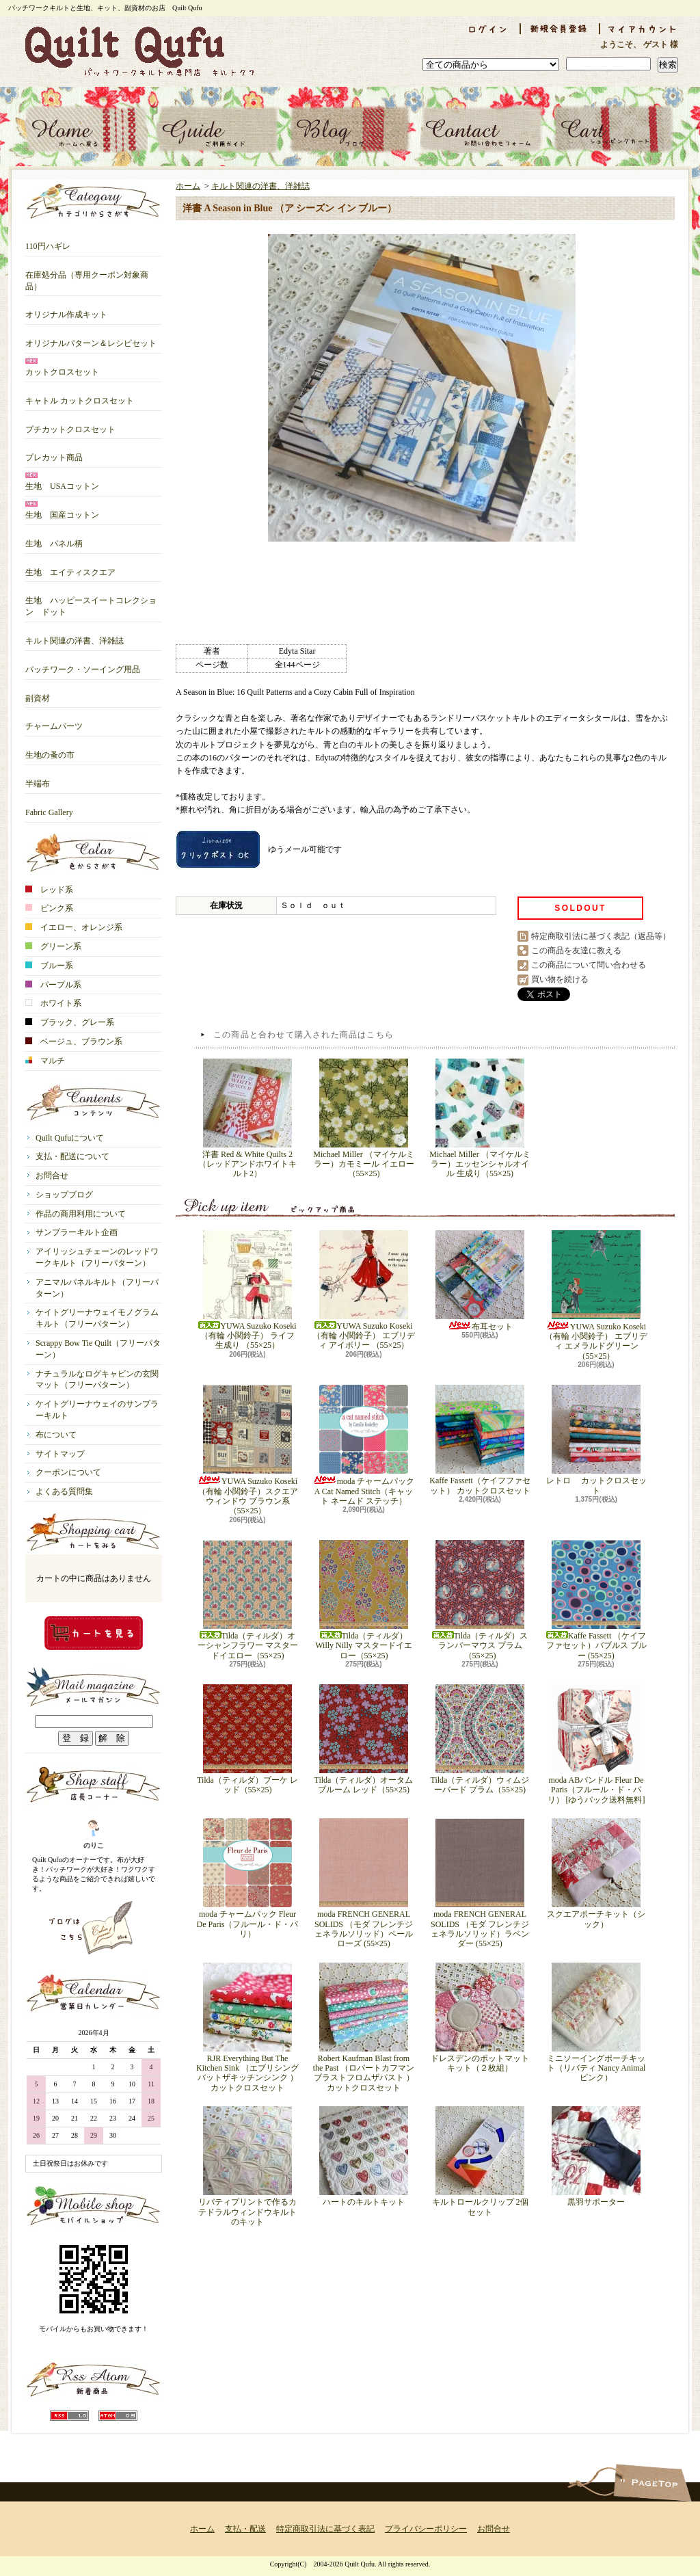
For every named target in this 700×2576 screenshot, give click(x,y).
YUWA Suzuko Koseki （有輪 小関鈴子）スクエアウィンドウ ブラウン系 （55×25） (248, 1450)
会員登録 (560, 28)
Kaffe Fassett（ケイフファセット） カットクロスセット (479, 1440)
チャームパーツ (54, 721)
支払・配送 (245, 2529)
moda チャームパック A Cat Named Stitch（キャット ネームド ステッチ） (364, 1445)
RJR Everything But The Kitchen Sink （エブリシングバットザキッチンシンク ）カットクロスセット (247, 2028)
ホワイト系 (53, 1003)
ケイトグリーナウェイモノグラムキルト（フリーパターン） (97, 1318)
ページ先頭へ (652, 2482)
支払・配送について (218, 130)
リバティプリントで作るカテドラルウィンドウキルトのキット (247, 2166)
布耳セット (479, 1280)
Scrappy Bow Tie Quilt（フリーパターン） (98, 1348)
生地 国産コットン (62, 510)
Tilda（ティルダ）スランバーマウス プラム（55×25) (480, 1600)
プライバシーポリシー (426, 2529)
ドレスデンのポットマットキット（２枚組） (480, 2018)
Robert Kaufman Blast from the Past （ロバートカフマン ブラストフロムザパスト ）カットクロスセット (364, 2028)
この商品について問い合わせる (588, 965)
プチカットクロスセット (70, 424)
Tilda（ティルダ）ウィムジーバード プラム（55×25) (480, 1739)
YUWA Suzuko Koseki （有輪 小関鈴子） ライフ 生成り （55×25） (247, 1290)
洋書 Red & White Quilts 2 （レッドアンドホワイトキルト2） (247, 1119)
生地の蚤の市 (50, 750)
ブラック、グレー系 (69, 1022)
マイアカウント (642, 28)
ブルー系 (49, 965)
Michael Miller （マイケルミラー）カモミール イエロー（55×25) (363, 1119)
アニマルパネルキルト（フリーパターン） (97, 1288)
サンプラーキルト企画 (77, 1232)
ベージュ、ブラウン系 (73, 1041)
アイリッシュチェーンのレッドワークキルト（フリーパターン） (97, 1257)
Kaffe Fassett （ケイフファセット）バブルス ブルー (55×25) (596, 1600)
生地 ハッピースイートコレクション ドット (91, 601)
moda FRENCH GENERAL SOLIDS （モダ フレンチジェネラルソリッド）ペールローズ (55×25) (363, 1883)
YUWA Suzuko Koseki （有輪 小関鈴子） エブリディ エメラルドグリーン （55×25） (596, 1295)
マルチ (45, 1060)
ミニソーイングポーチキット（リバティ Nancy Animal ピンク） (596, 2023)
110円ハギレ (47, 241)
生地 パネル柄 (54, 538)
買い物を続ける (560, 979)
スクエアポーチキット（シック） (596, 1873)
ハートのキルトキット (363, 2156)
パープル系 (53, 985)
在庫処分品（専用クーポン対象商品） (86, 275)
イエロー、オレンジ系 (73, 927)
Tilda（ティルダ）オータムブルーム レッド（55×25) (364, 1739)
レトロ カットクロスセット (596, 1440)
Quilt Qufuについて (70, 1138)
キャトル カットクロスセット (79, 396)
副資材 (37, 693)
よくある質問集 (64, 1491)
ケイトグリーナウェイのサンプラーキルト (97, 1409)
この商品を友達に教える (576, 950)
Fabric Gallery (49, 807)
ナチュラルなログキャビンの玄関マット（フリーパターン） (97, 1379)
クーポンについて (68, 1472)
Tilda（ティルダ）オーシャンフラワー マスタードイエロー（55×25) (248, 1600)
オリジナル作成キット (66, 309)
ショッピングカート (614, 130)
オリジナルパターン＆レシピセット (91, 338)
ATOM (117, 2416)
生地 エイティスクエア (70, 567)
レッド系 (49, 889)
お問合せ (482, 130)
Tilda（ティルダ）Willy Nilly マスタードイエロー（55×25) (363, 1600)
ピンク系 (49, 908)
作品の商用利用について (81, 1214)
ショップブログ (350, 130)
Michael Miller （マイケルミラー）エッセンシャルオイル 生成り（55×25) (479, 1119)
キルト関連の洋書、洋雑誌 (74, 636)
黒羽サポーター (596, 2156)
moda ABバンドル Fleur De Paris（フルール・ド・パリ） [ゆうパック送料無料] (596, 1744)
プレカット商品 (54, 452)
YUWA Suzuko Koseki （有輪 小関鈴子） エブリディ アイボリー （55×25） (363, 1290)
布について (56, 1434)
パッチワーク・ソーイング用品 (82, 664)
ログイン (487, 28)
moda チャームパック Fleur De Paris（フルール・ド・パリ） (248, 1878)
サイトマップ (60, 1454)
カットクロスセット (62, 367)
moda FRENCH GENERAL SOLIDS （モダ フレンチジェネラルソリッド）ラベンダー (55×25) (480, 1883)
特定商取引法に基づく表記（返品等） (601, 936)
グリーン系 (53, 946)
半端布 (37, 778)
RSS (69, 2416)
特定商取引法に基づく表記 (325, 2529)
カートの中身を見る (94, 1633)
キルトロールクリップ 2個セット (480, 2161)
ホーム (86, 130)
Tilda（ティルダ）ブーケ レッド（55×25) (247, 1739)
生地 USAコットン (62, 481)
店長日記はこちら (93, 1927)
